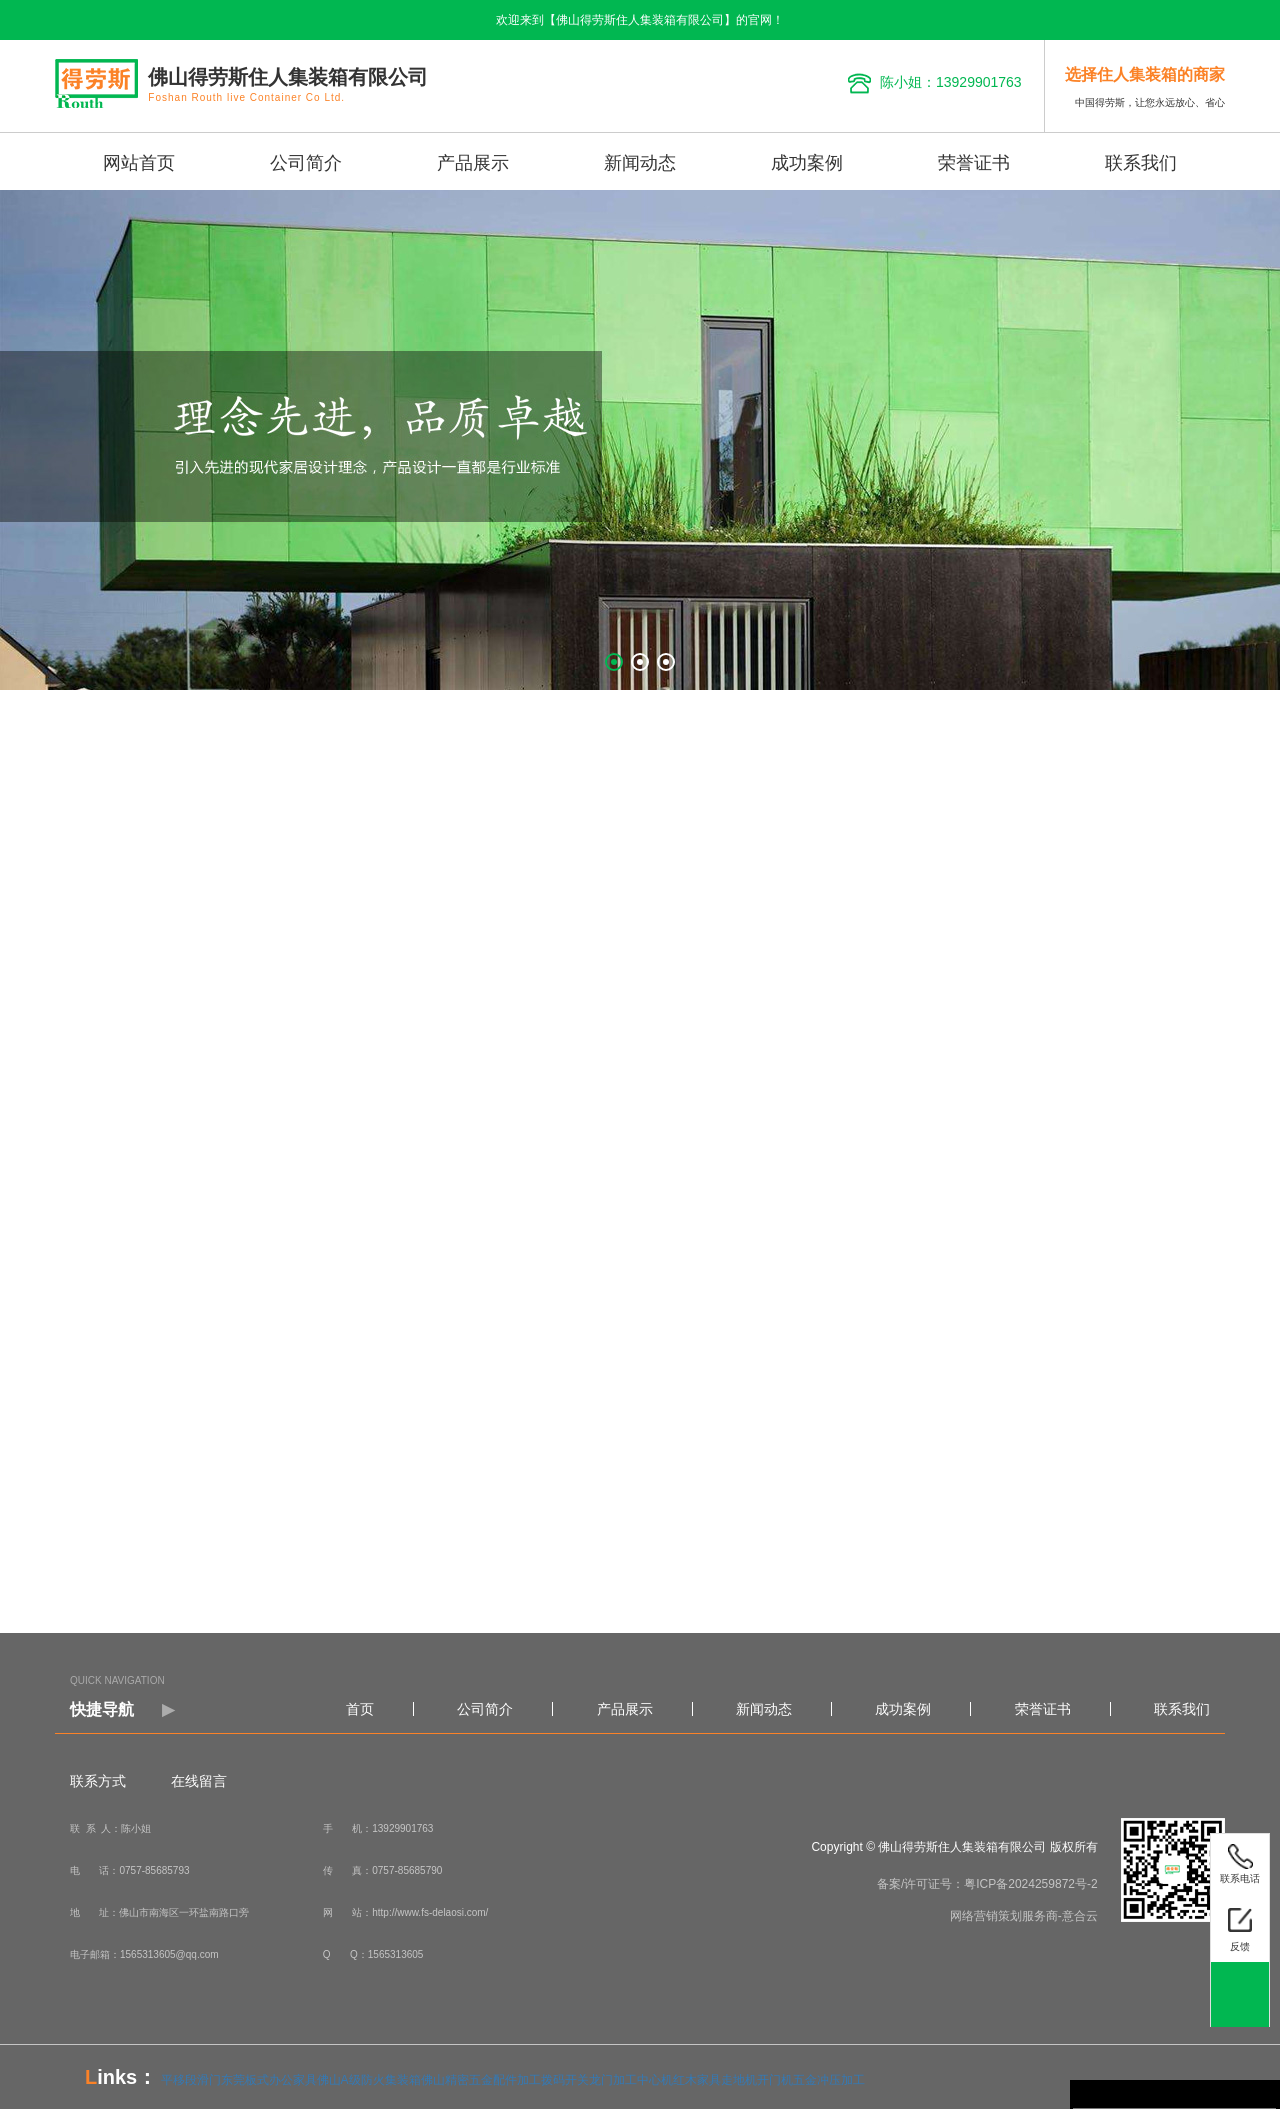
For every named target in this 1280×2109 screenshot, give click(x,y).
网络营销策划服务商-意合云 (1024, 1916)
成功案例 (807, 163)
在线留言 (199, 1781)
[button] (614, 662)
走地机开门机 (757, 2080)
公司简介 (306, 163)
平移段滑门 (191, 2080)
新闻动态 (640, 163)
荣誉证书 (974, 163)
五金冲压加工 (829, 2080)
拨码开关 (565, 2080)
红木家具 (697, 2080)
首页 (360, 1709)
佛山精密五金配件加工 (481, 2080)
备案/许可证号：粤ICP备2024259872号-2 (987, 1884)
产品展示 (473, 163)
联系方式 (98, 1781)
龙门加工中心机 (631, 2080)
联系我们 (1141, 163)
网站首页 (139, 163)
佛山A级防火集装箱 (369, 2080)
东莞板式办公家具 (269, 2080)
